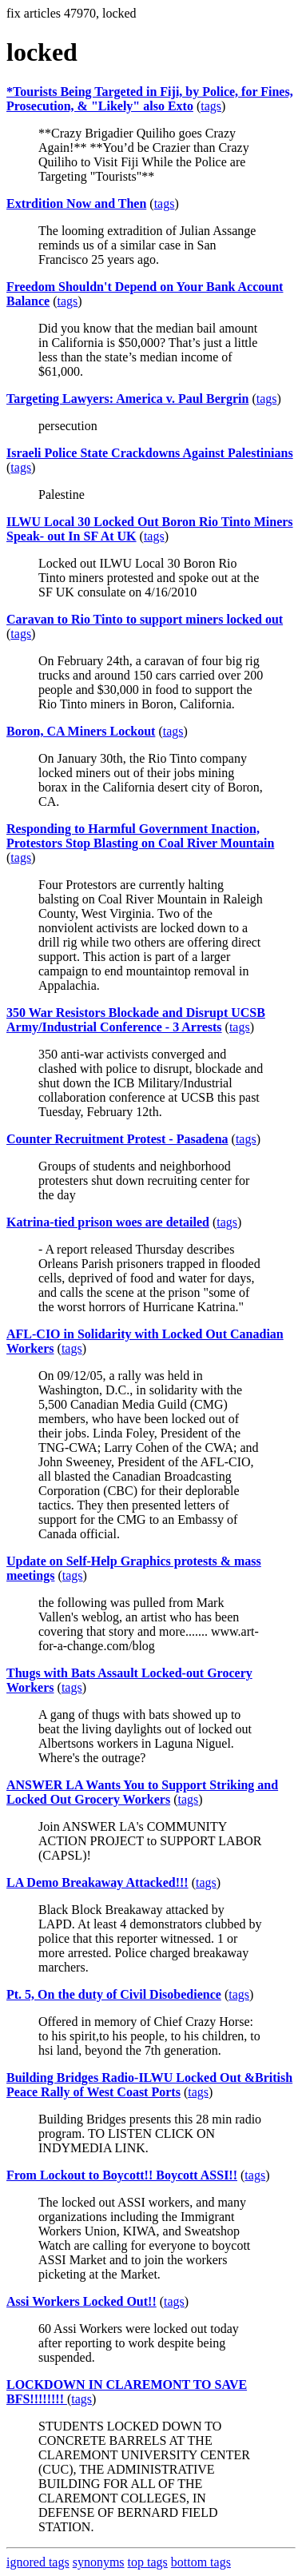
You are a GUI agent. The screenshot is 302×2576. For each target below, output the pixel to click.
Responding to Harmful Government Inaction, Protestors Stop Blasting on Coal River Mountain (140, 836)
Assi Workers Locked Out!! (81, 2301)
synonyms (99, 2562)
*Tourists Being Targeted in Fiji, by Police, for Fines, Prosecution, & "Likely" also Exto (149, 99)
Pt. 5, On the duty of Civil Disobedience (113, 1994)
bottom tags (201, 2562)
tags (211, 106)
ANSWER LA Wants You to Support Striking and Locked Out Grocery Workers (142, 1792)
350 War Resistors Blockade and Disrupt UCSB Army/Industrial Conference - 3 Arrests (135, 1020)
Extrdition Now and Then (76, 203)
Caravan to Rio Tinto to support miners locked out (144, 619)
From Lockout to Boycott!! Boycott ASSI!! (121, 2175)
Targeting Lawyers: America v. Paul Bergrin (127, 398)
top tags (148, 2562)
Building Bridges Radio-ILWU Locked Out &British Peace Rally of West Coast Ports (149, 2085)
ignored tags (38, 2562)
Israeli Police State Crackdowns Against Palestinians (149, 453)
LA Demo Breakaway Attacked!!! (97, 1882)
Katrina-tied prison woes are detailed (107, 1222)
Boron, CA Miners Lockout (80, 731)
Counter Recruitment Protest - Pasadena (117, 1139)
